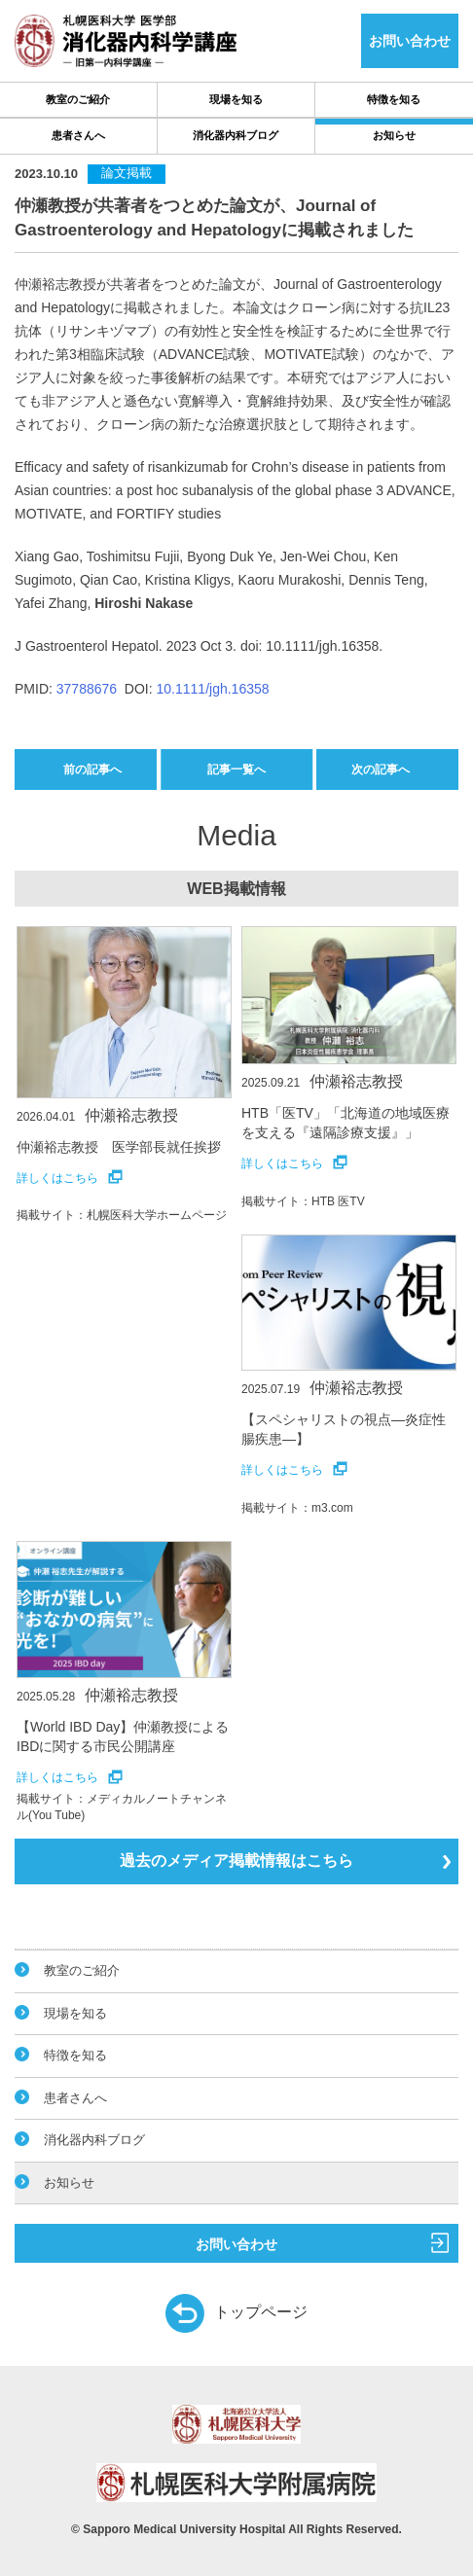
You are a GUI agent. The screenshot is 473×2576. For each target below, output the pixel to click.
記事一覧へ (236, 769)
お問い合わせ (322, 2242)
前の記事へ (92, 769)
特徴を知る (393, 99)
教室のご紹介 (78, 99)
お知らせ (394, 135)
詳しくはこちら (70, 1178)
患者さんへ (78, 135)
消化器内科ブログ (235, 135)
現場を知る (236, 99)
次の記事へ (380, 769)
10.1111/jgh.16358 (213, 689)
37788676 (86, 689)
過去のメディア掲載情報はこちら (285, 1860)
